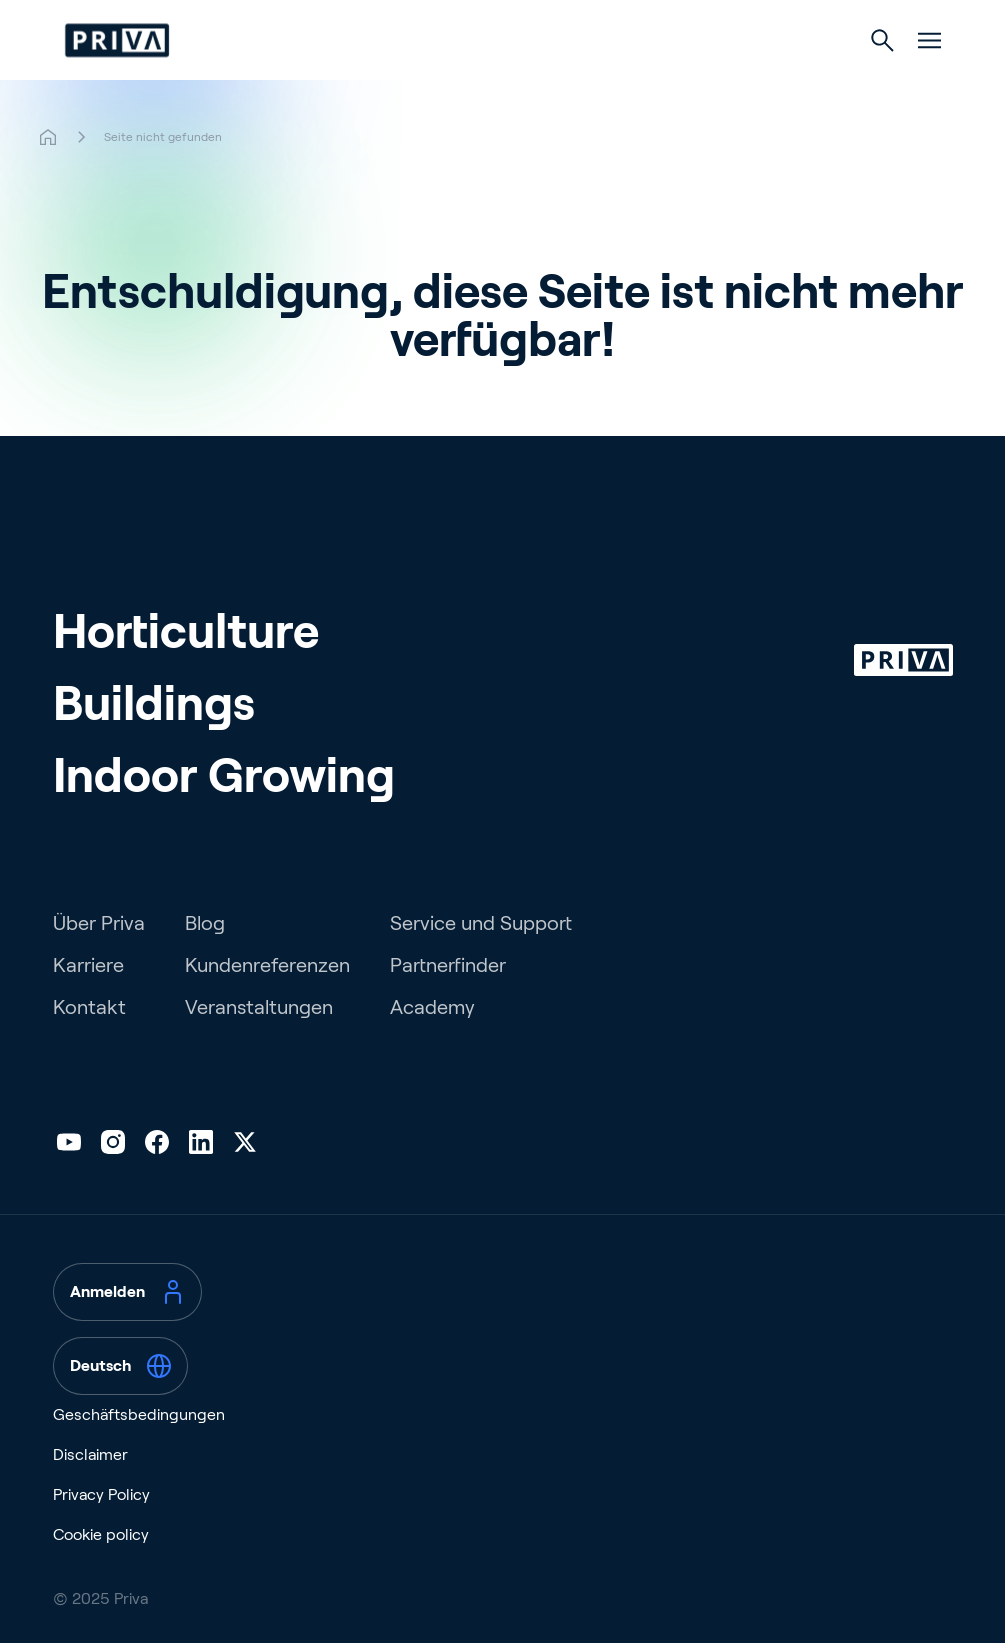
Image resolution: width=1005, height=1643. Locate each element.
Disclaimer (90, 1454)
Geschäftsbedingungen (139, 1414)
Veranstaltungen (259, 1007)
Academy (432, 1007)
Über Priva (99, 923)
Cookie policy (101, 1534)
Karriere (88, 965)
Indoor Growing (224, 775)
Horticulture (186, 631)
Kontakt (89, 1007)
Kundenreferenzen (267, 965)
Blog (205, 923)
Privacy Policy (101, 1494)
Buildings (154, 703)
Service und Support (481, 923)
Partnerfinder (448, 965)
